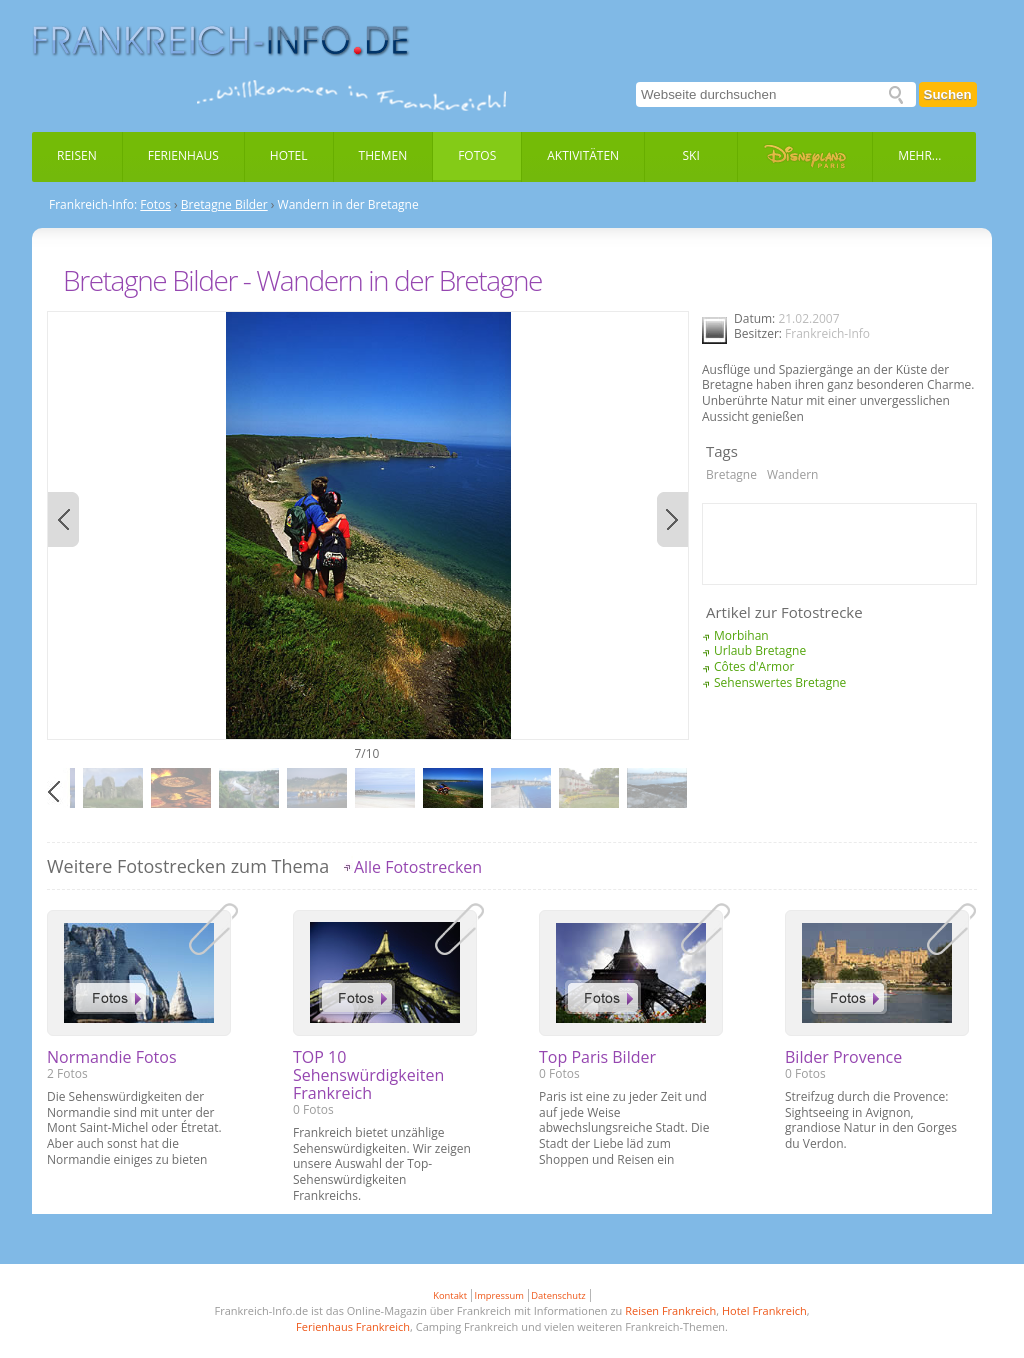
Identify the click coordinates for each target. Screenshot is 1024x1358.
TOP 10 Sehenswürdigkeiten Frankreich (368, 1075)
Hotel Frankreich (764, 1310)
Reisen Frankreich (670, 1310)
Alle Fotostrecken (418, 867)
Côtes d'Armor (754, 666)
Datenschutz (558, 1295)
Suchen (948, 94)
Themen (383, 155)
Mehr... (919, 155)
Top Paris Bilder (597, 1057)
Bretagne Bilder (224, 205)
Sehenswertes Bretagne (780, 682)
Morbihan (741, 635)
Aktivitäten (583, 155)
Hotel (289, 155)
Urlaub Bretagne (760, 650)
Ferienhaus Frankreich (353, 1326)
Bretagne (731, 474)
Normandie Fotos (112, 1057)
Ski (691, 155)
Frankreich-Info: (93, 205)
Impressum (499, 1295)
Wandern (792, 474)
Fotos (477, 155)
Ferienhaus (183, 155)
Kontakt (450, 1295)
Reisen (77, 155)
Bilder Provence (843, 1057)
